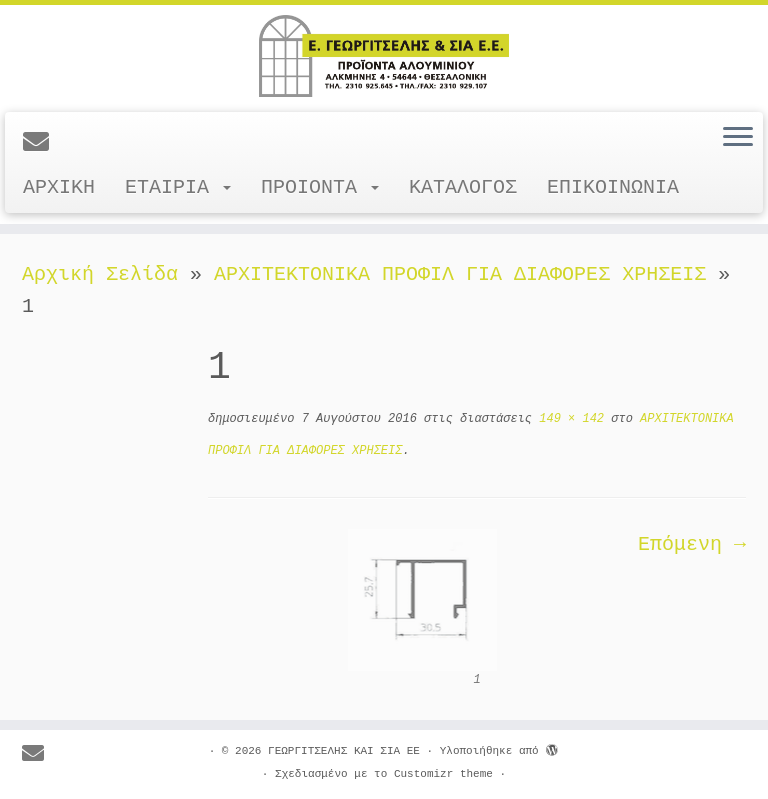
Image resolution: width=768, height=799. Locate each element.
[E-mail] (42, 144)
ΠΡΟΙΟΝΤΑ (320, 187)
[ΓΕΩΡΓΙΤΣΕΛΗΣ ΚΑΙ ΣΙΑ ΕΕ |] (384, 56)
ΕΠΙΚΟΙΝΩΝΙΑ (613, 187)
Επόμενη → (692, 544)
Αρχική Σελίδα (106, 274)
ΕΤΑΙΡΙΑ (178, 187)
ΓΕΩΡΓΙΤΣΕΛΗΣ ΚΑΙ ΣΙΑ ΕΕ (344, 751)
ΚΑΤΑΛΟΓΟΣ (463, 187)
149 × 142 (568, 419)
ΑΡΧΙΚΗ (59, 187)
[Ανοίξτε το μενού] (738, 138)
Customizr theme (443, 774)
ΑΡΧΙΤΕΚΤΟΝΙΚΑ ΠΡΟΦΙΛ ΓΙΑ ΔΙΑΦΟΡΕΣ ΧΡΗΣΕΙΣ (460, 274)
